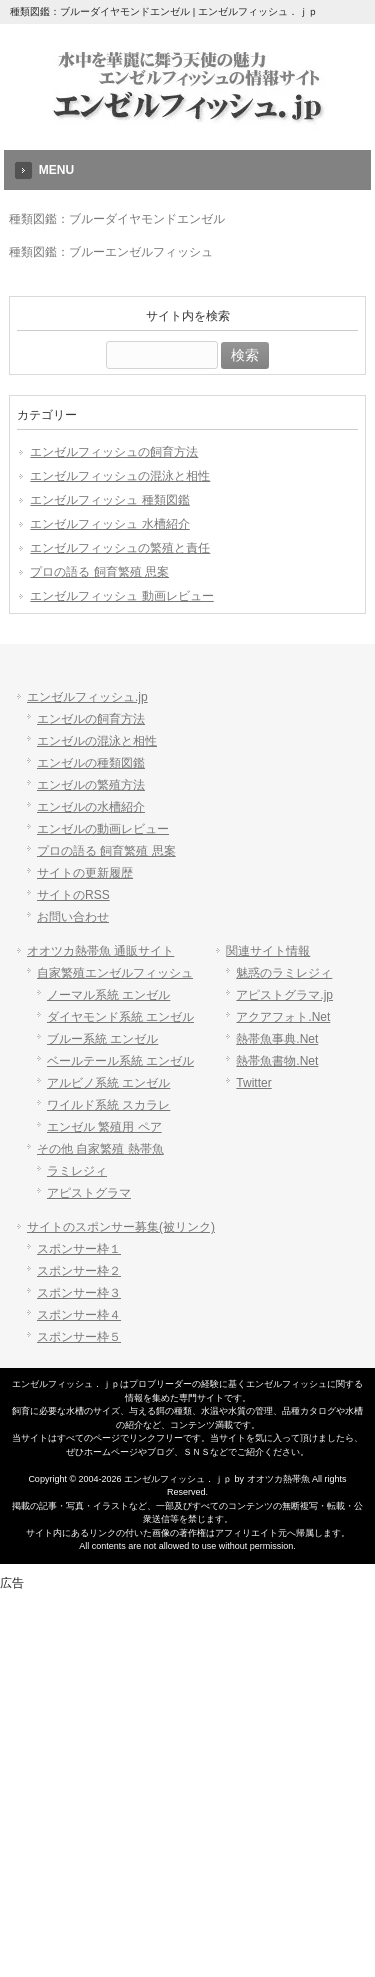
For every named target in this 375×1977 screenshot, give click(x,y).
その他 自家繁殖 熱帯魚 (100, 1149)
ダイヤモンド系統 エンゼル (120, 1017)
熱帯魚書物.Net (277, 1061)
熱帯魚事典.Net (277, 1039)
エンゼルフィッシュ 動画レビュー (121, 596)
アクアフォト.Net (283, 1017)
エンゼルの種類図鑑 (91, 763)
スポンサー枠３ (79, 1293)
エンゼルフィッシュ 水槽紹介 (109, 524)
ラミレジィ (77, 1171)
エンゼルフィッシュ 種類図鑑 (109, 500)
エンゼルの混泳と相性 (97, 741)
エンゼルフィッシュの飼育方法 (114, 452)
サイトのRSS (73, 895)
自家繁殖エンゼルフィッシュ (115, 973)
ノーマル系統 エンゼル (108, 995)
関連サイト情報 (268, 951)
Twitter (253, 1083)
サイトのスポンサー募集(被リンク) (121, 1227)
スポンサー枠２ (79, 1271)
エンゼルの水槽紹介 (91, 807)
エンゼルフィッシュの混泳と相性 (120, 476)
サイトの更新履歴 (85, 873)
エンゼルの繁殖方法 (91, 785)
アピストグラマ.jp (284, 995)
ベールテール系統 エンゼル (120, 1061)
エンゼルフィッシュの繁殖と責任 (120, 548)
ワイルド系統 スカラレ (108, 1105)
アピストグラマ (89, 1193)
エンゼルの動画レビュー (103, 829)
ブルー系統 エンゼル (102, 1039)
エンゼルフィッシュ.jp (87, 697)
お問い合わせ (73, 917)
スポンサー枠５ (79, 1337)
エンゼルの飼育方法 (91, 719)
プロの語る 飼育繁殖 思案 (99, 572)
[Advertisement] (187, 1779)
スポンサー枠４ (79, 1315)
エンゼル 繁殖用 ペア (104, 1127)
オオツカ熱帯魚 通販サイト (100, 951)
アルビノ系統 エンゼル (108, 1083)
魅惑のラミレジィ (284, 973)
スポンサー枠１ (79, 1249)
